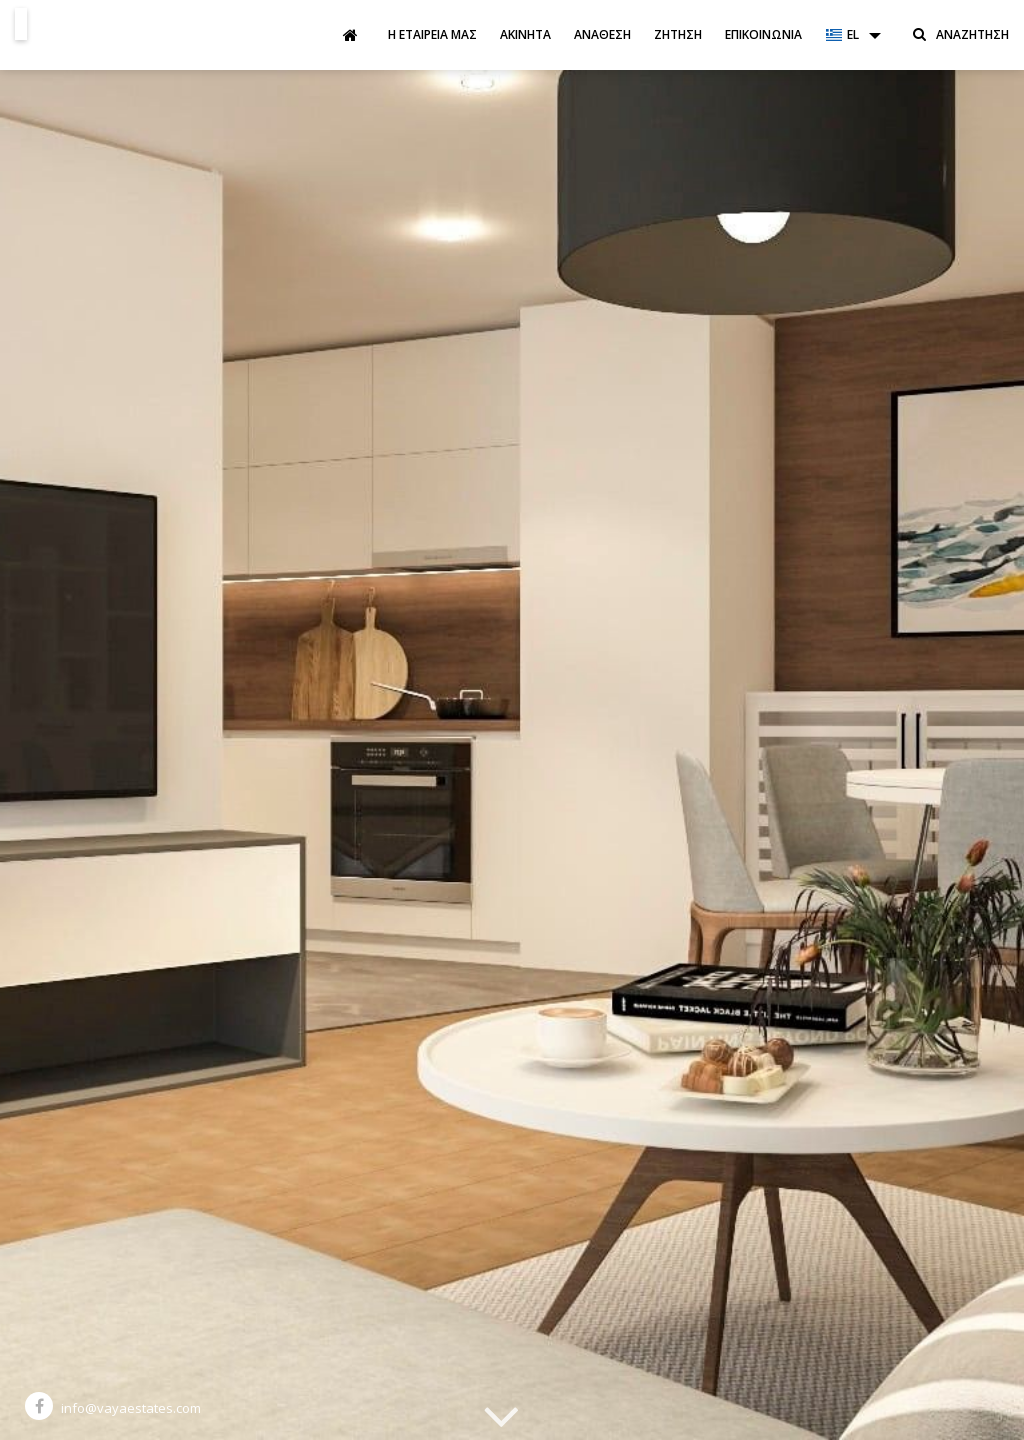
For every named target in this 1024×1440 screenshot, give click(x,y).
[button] (853, 35)
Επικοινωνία (763, 34)
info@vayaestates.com (131, 1408)
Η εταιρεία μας (432, 34)
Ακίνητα (525, 34)
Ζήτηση (678, 34)
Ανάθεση (602, 34)
